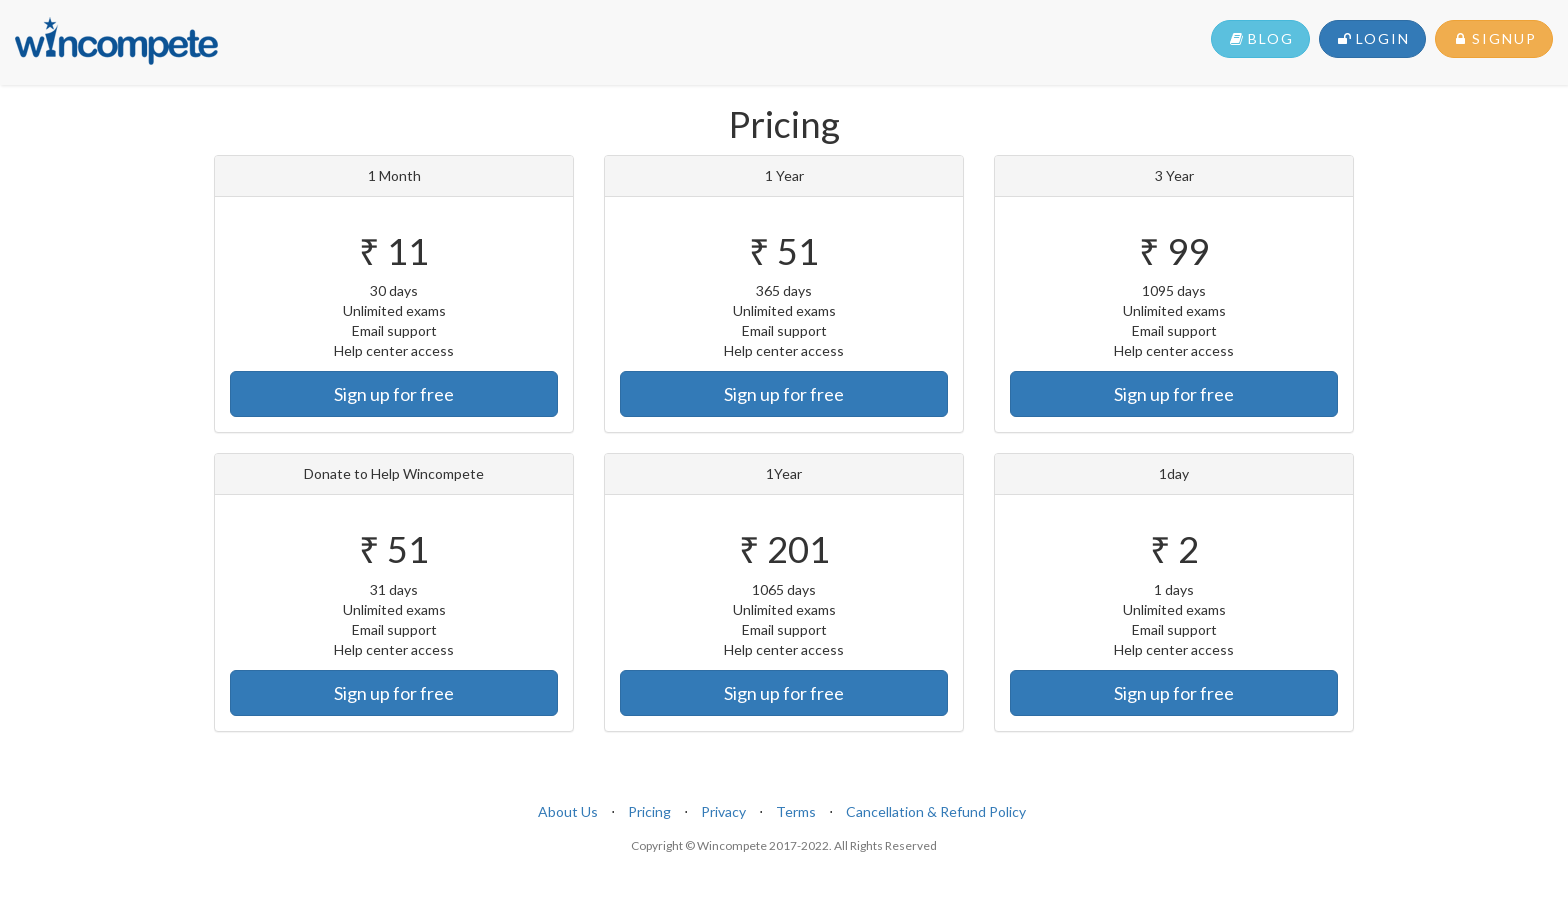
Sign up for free (394, 394)
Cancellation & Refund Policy (936, 811)
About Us (568, 811)
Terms (796, 811)
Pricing (649, 811)
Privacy (723, 811)
